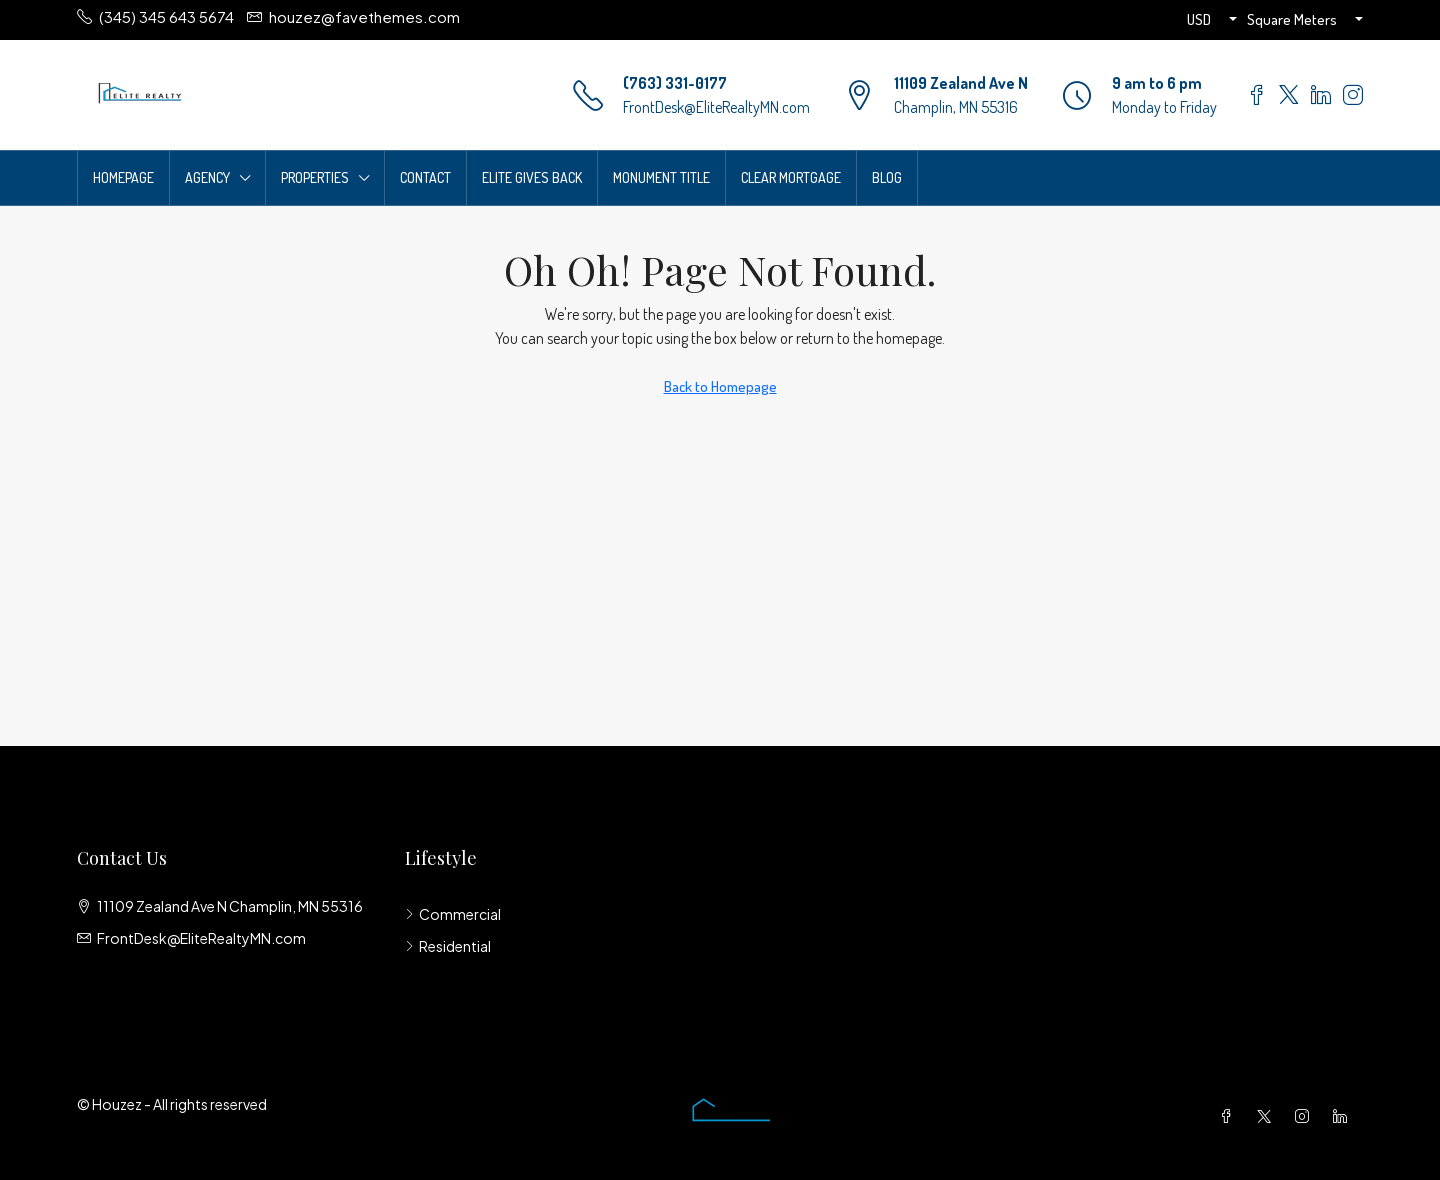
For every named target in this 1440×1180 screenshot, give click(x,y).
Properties (315, 177)
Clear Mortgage (791, 177)
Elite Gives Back (532, 177)
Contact (425, 177)
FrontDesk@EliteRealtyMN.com (716, 107)
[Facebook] (1230, 1116)
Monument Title (661, 177)
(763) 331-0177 (675, 83)
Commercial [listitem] (453, 914)
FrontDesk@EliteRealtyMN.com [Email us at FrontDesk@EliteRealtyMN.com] (201, 938)
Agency (207, 177)
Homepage (123, 177)
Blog (887, 177)
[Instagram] (1306, 1116)
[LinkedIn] (1344, 1116)
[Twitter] (1268, 1116)
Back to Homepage (720, 386)
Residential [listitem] (448, 946)
